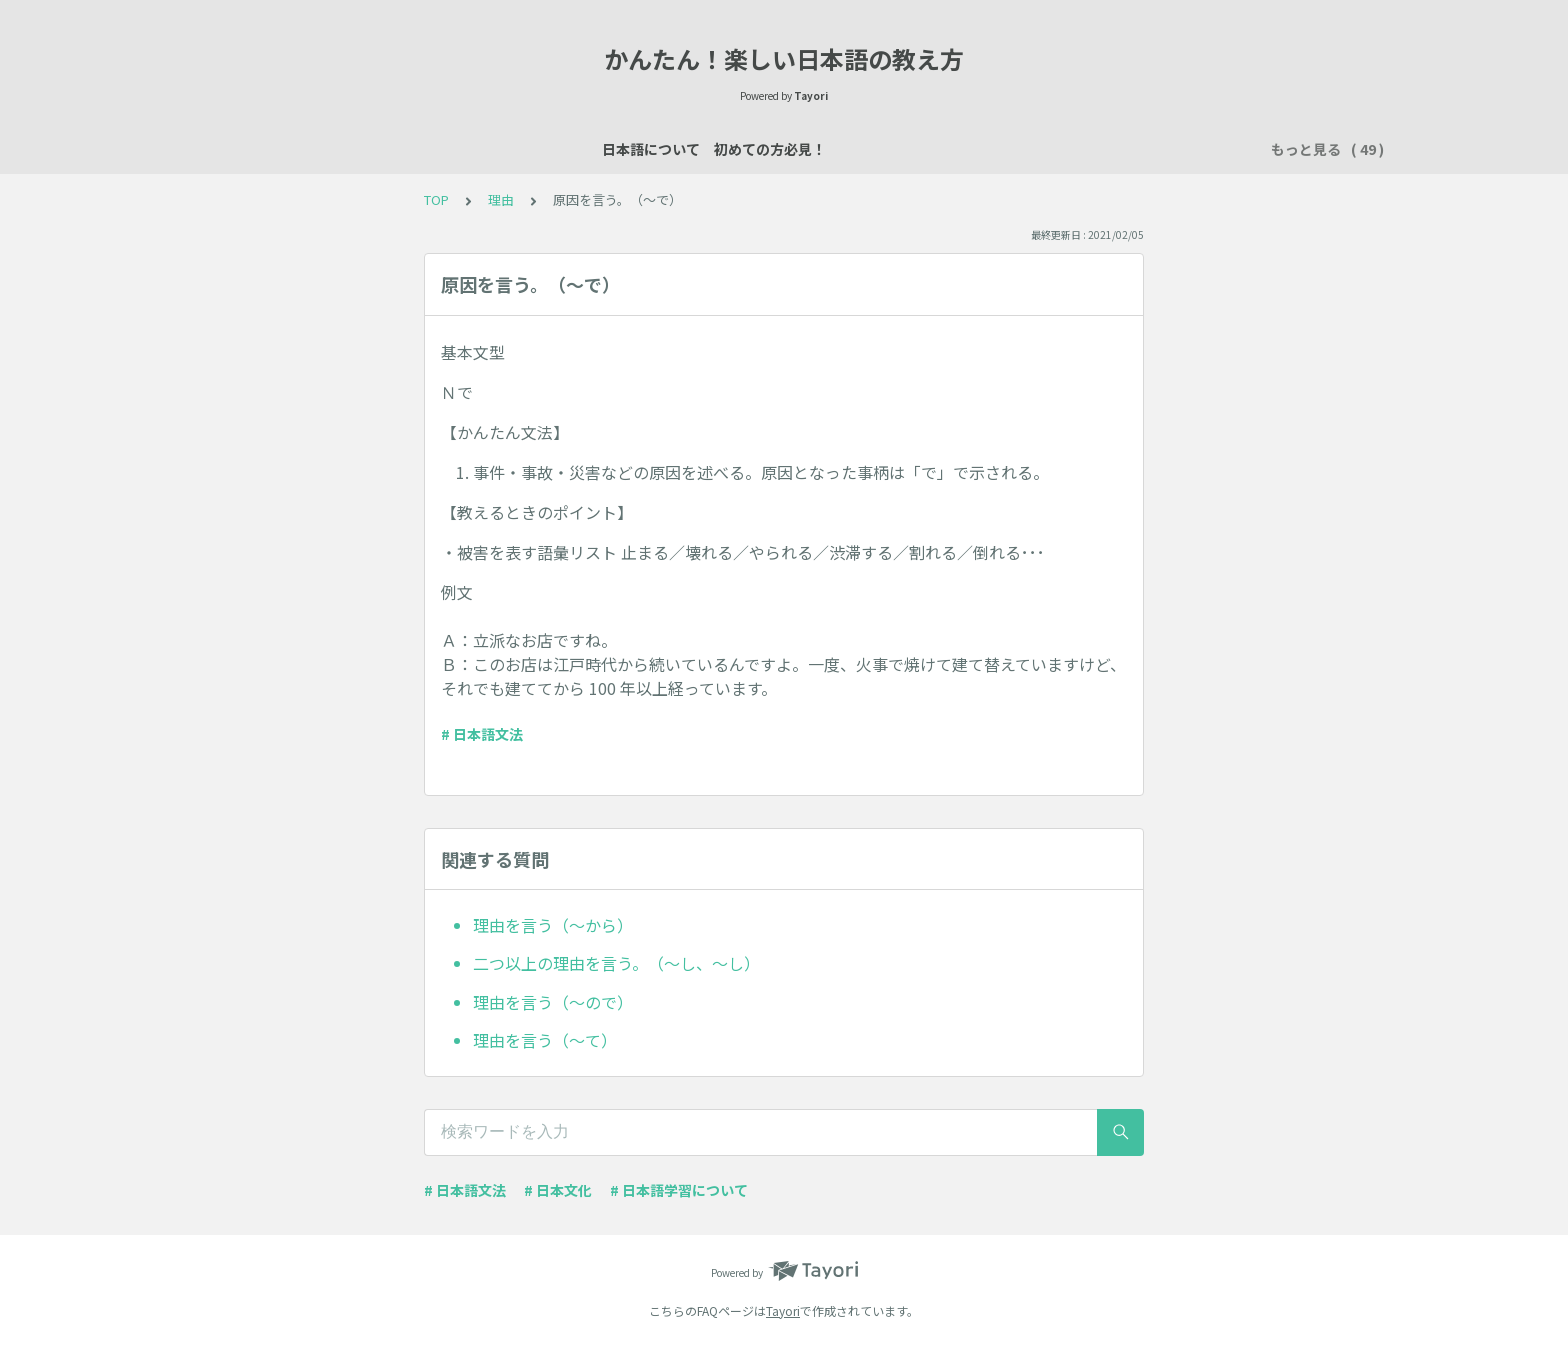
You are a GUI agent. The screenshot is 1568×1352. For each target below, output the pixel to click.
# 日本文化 (558, 1190)
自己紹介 (658, 149)
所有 (980, 149)
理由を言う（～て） (545, 1040)
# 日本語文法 (482, 734)
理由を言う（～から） (553, 925)
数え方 (847, 149)
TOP (436, 199)
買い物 (917, 149)
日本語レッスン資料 (539, 149)
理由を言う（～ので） (553, 1002)
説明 (728, 149)
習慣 (1134, 149)
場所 (784, 149)
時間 (1190, 149)
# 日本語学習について (679, 1190)
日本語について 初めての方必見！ (336, 149)
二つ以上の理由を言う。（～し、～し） (616, 963)
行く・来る (1057, 149)
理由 (501, 199)
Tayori (783, 1310)
